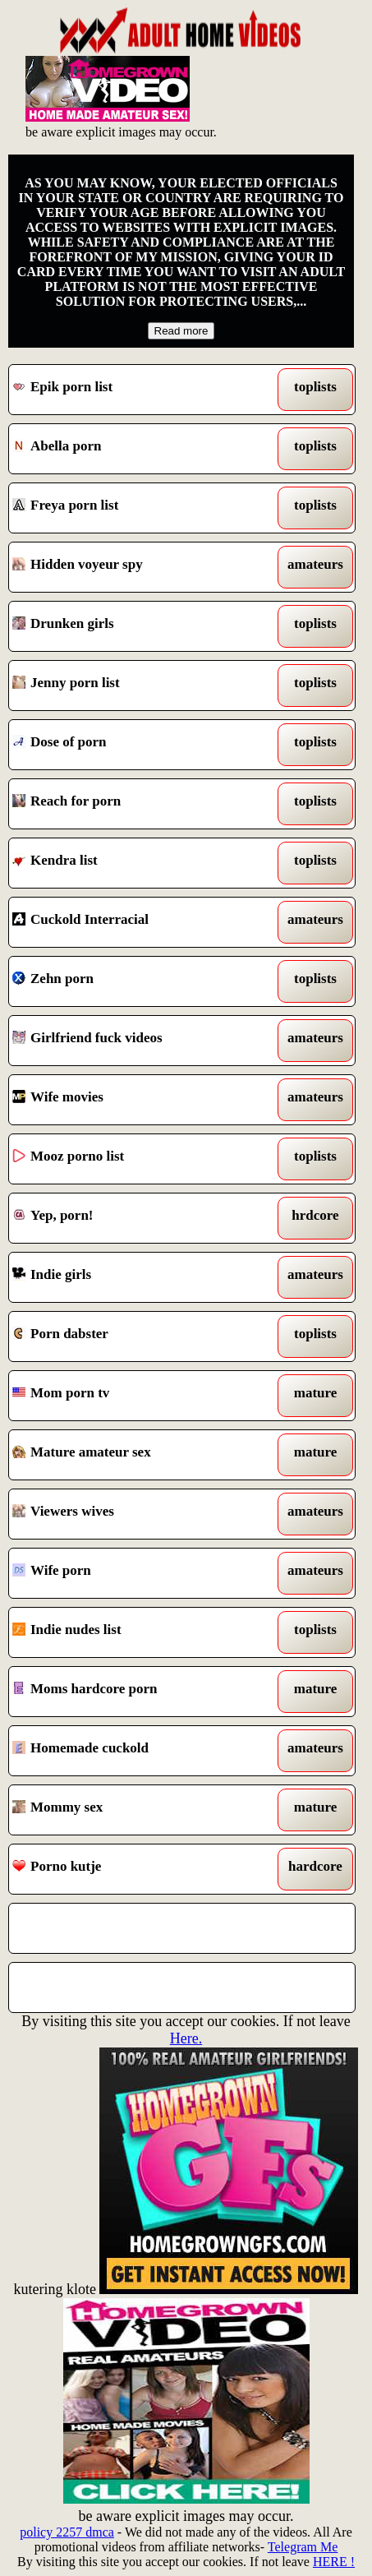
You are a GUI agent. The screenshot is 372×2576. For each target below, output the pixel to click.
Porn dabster (136, 1336)
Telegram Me (303, 2547)
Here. (186, 2038)
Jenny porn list (136, 685)
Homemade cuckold (136, 1750)
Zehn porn (136, 981)
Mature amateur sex (136, 1454)
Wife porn (136, 1573)
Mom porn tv (136, 1395)
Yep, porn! (136, 1218)
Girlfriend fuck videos (136, 1040)
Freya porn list (136, 508)
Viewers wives (136, 1514)
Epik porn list (136, 389)
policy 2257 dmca (67, 2532)
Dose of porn (136, 744)
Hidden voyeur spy (136, 567)
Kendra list (136, 863)
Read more (181, 331)
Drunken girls (136, 626)
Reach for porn (136, 803)
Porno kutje (136, 1869)
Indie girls (136, 1277)
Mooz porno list (136, 1159)
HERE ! (334, 2562)
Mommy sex (136, 1810)
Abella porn (136, 448)
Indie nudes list (136, 1632)
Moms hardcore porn (136, 1691)
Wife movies (136, 1099)
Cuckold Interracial (136, 922)
